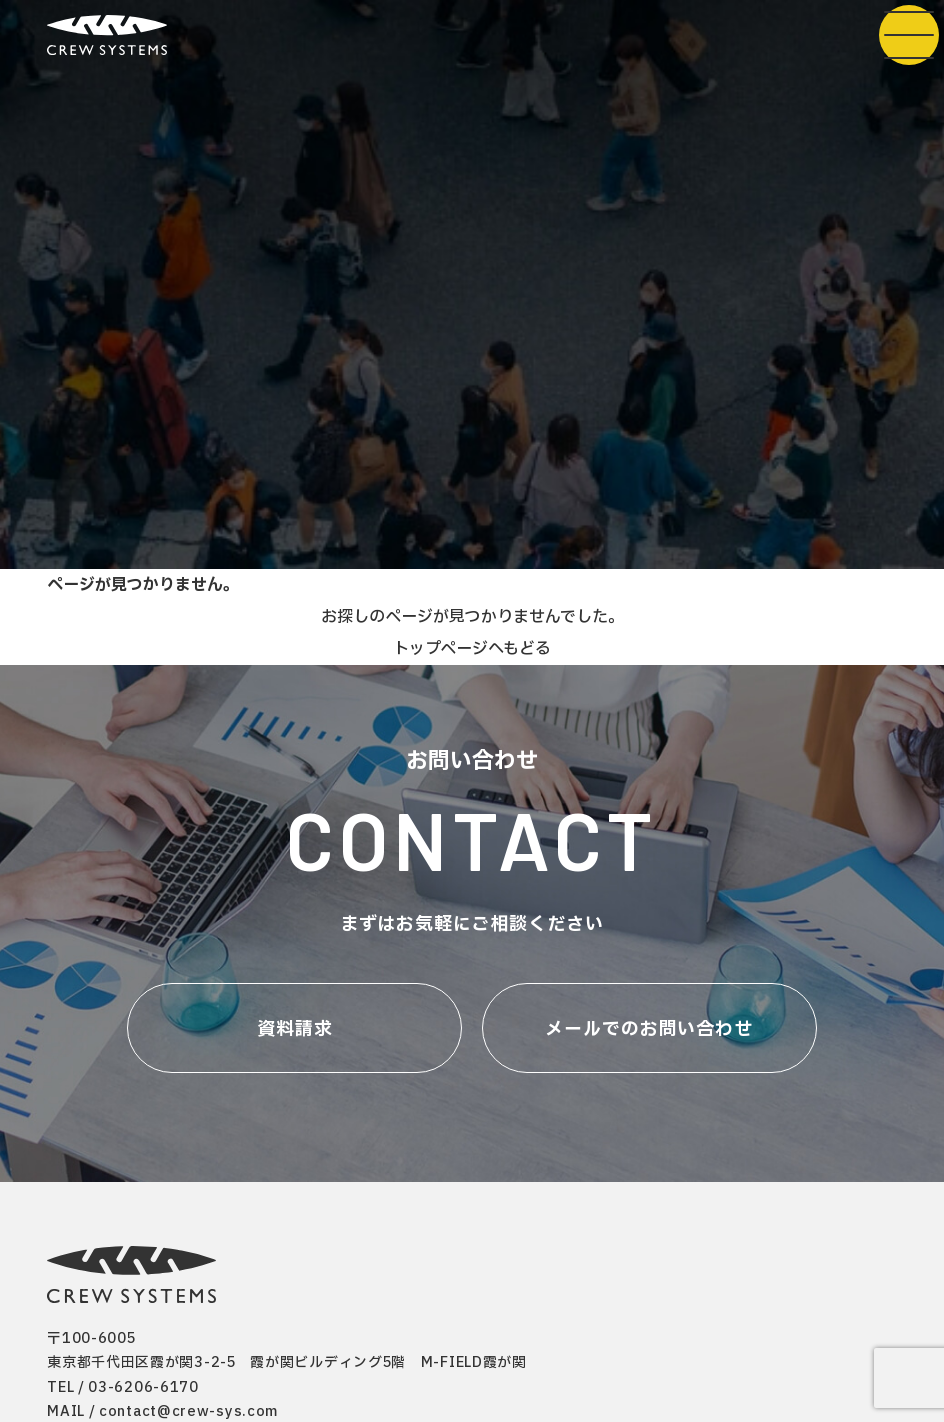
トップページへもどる (472, 649)
